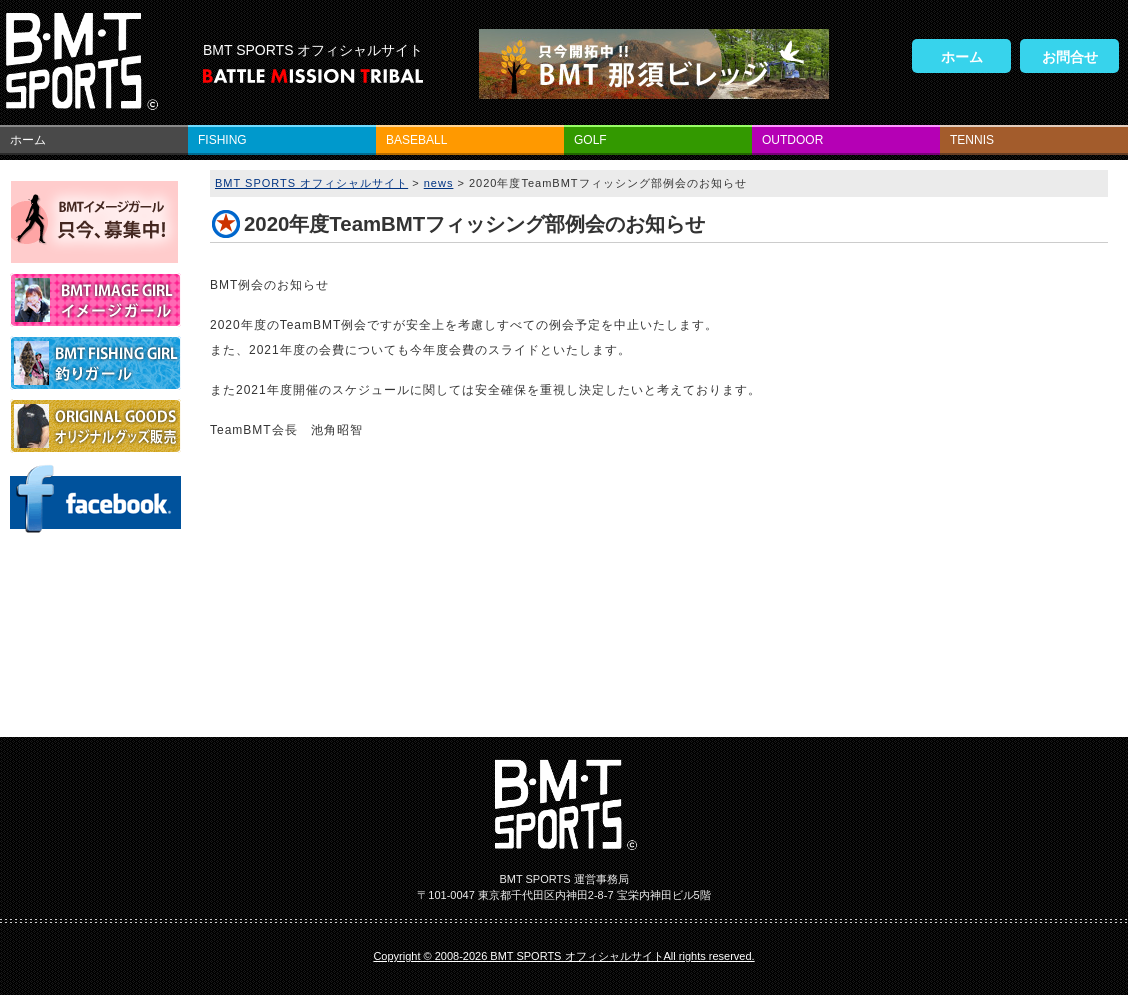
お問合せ (1070, 57)
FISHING (222, 140)
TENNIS (972, 140)
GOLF (590, 140)
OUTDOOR (792, 140)
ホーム (962, 57)
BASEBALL (416, 140)
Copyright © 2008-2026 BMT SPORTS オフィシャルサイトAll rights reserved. (563, 956)
